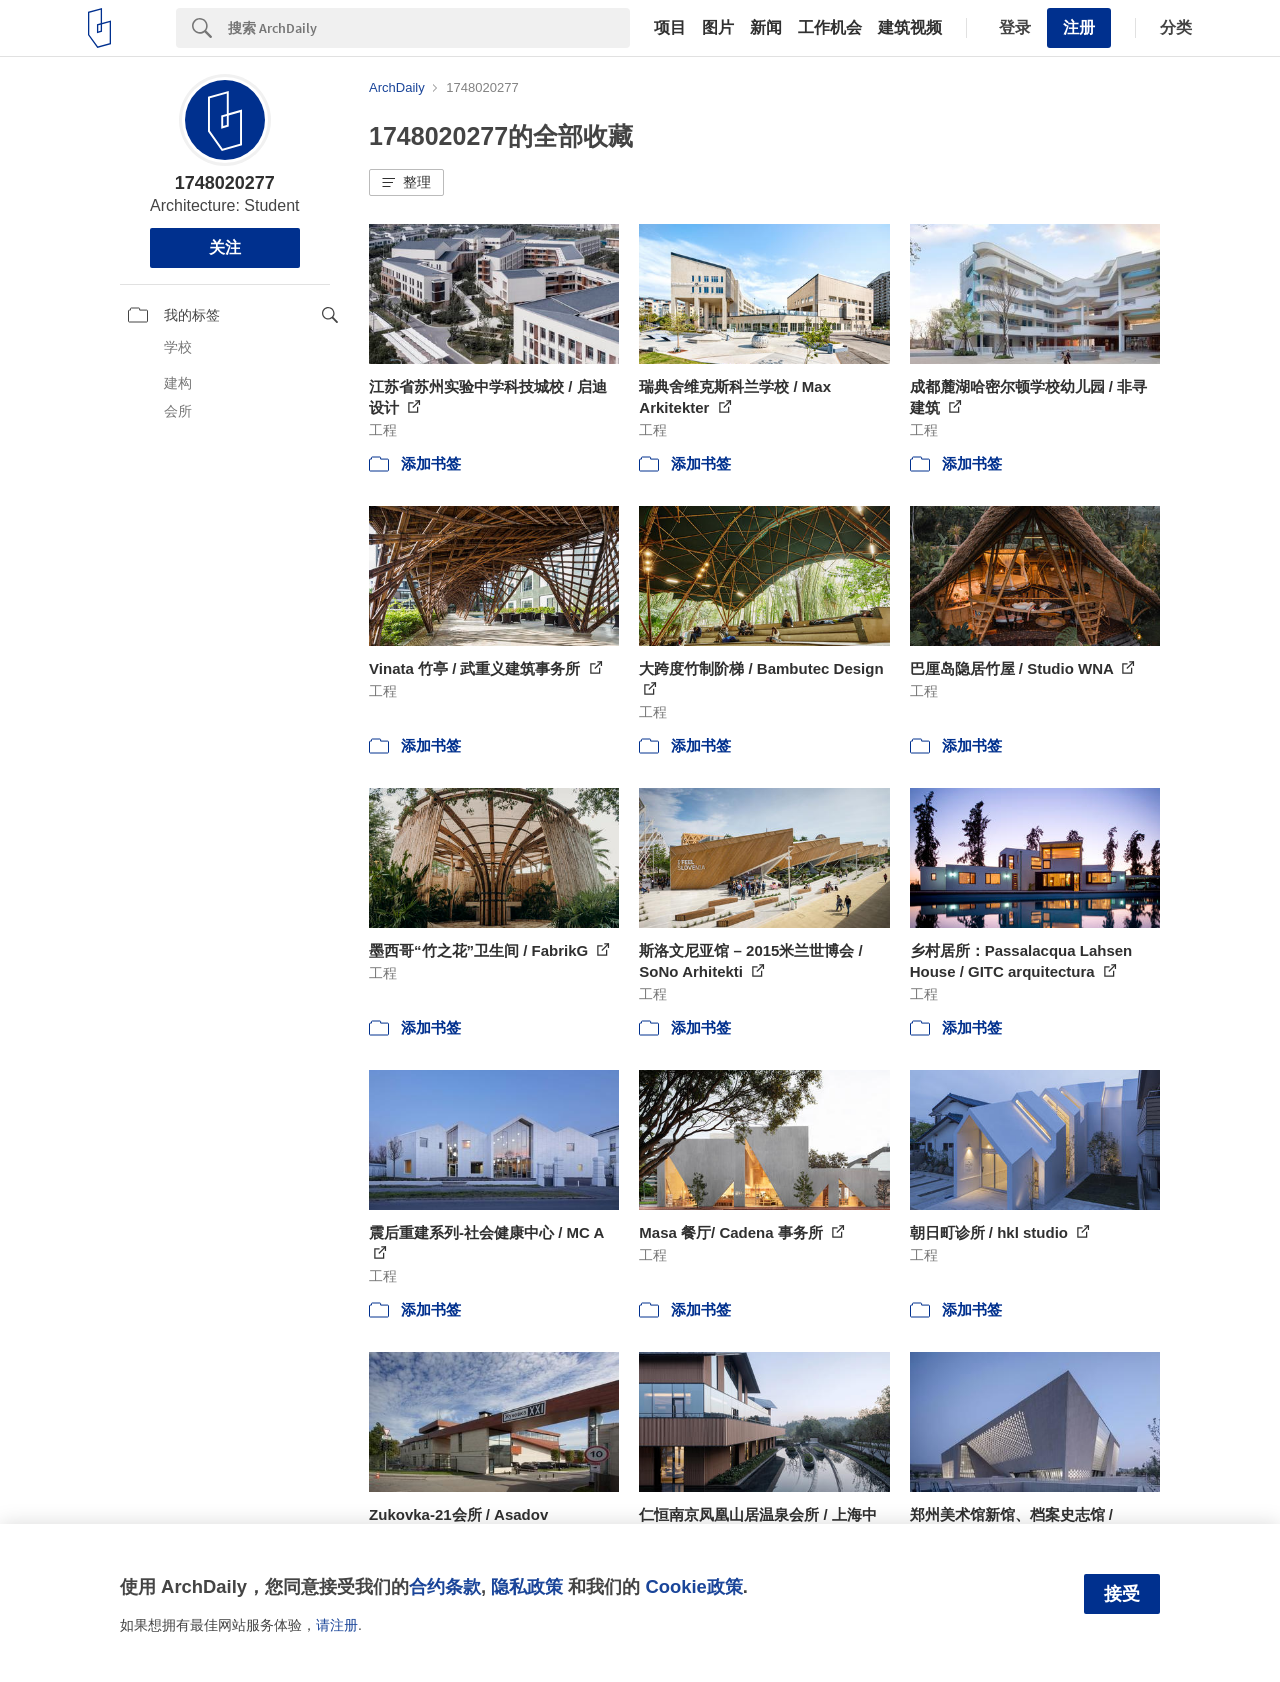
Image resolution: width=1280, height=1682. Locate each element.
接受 (1122, 1594)
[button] (406, 183)
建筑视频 (910, 28)
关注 (225, 247)
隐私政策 (527, 1586)
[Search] (429, 28)
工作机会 (830, 28)
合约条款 (445, 1586)
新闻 (766, 28)
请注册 (337, 1625)
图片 (718, 28)
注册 (1079, 27)
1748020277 (225, 183)
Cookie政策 (693, 1586)
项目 (670, 28)
